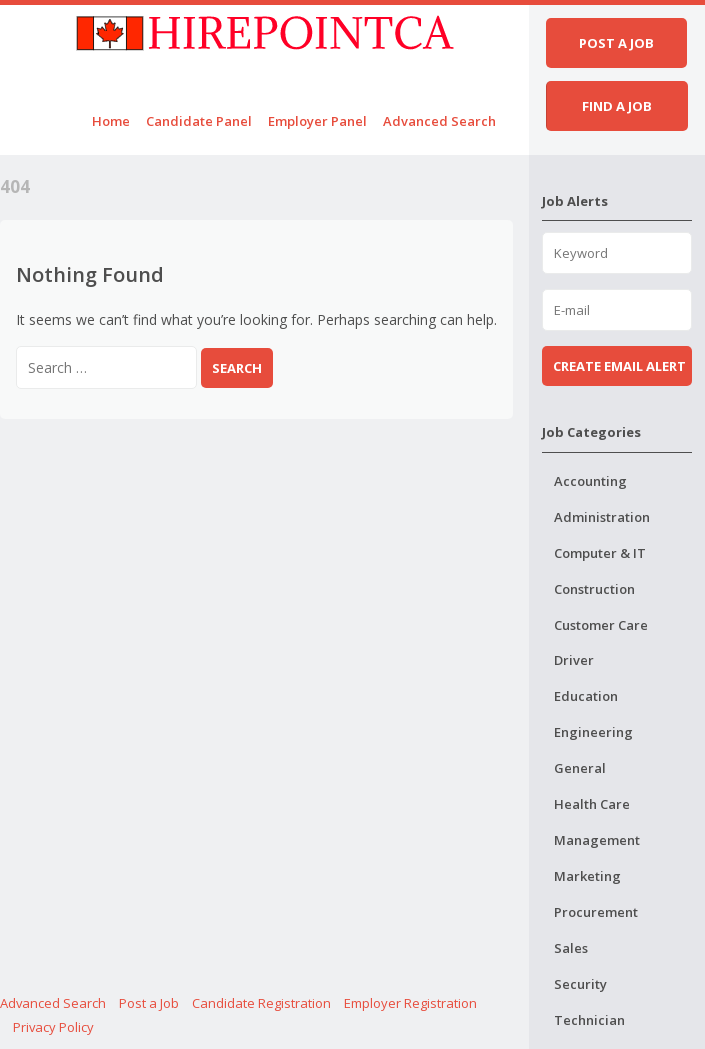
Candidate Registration (261, 1003)
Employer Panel (317, 121)
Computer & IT (600, 553)
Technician (589, 1020)
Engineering (593, 732)
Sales (571, 948)
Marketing (587, 876)
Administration (602, 517)
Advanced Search (439, 121)
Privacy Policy (53, 1027)
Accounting (590, 481)
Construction (594, 589)
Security (580, 984)
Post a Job (149, 1003)
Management (597, 840)
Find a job (617, 106)
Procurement (596, 912)
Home (111, 121)
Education (586, 696)
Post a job (616, 43)
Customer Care (601, 625)
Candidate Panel (199, 121)
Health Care (592, 804)
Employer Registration (410, 1003)
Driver (574, 660)
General (580, 768)
